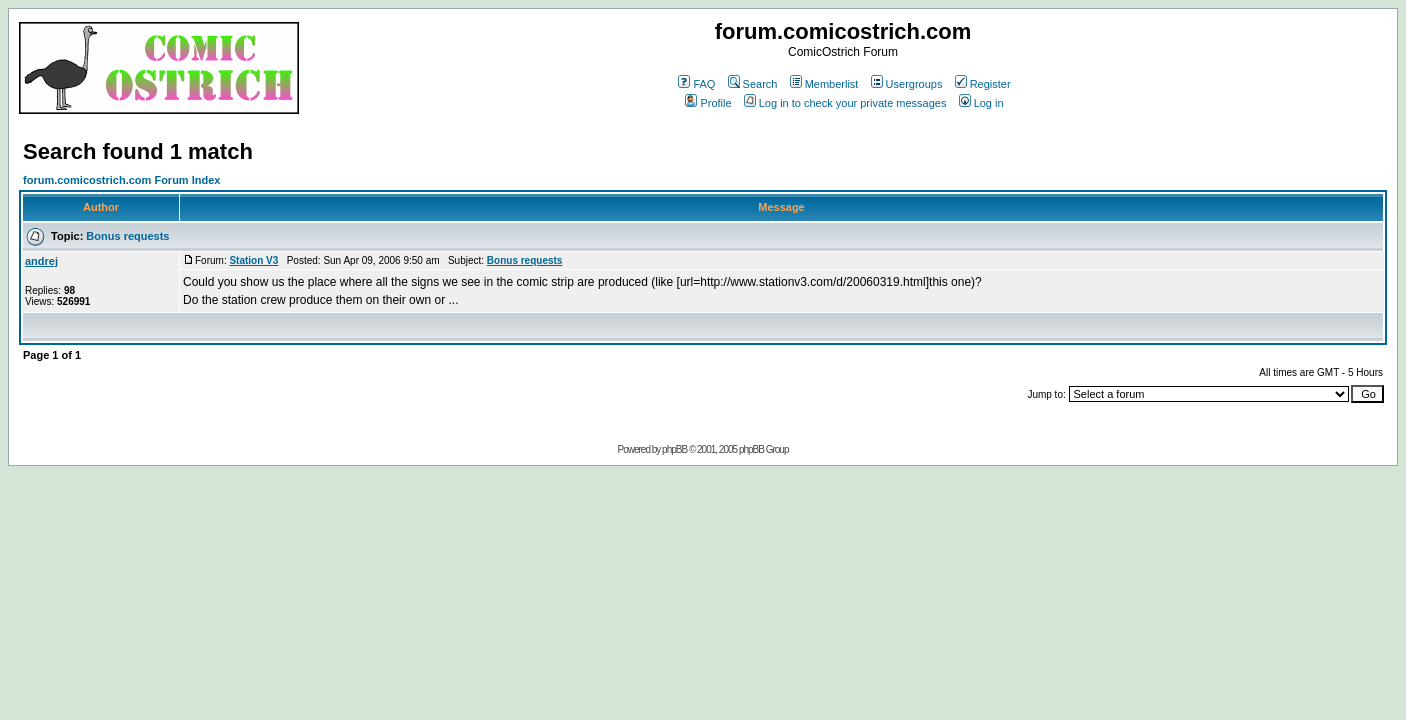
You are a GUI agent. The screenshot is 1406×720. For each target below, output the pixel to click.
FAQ (696, 84)
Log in (981, 103)
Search (753, 84)
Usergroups (907, 84)
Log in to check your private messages (845, 103)
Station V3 (253, 260)
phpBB (674, 449)
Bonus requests (127, 236)
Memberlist (824, 84)
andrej (41, 261)
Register (983, 84)
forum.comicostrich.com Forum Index (121, 180)
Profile (708, 103)
